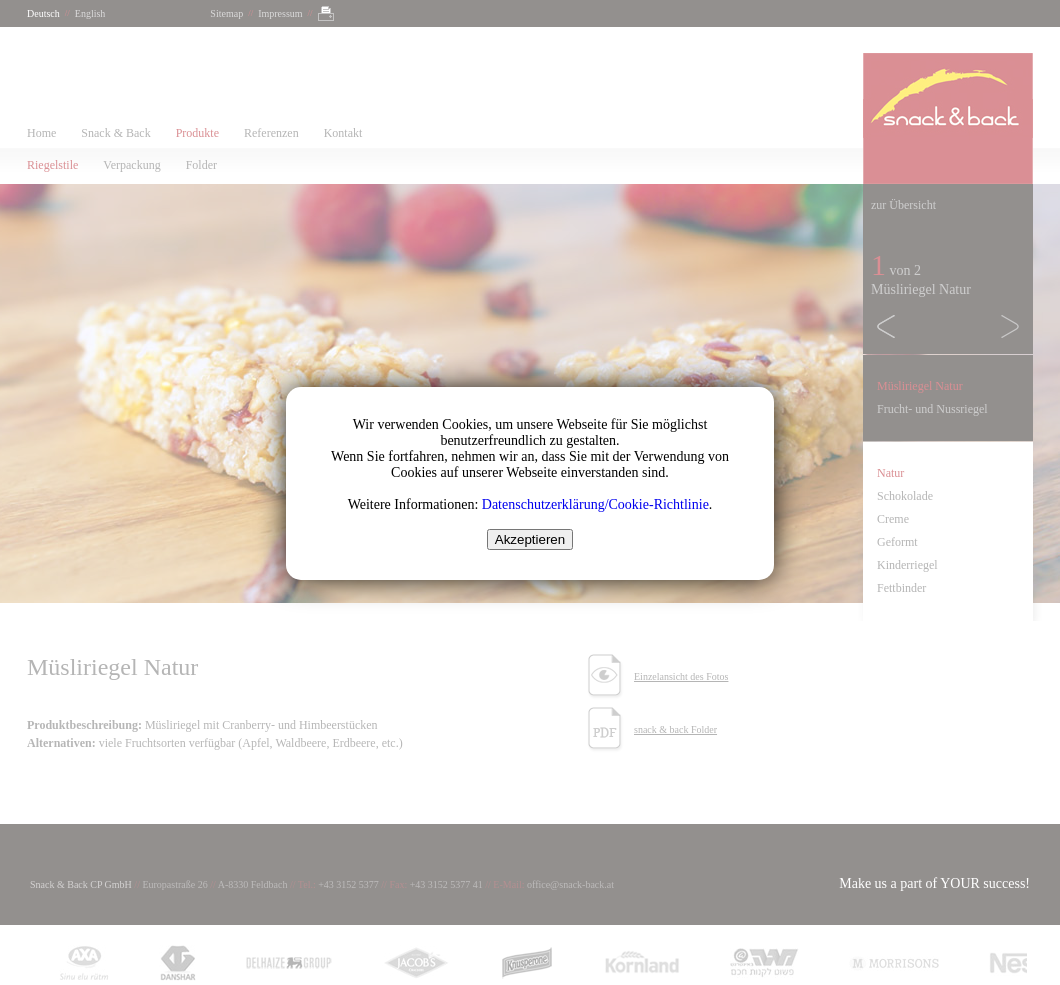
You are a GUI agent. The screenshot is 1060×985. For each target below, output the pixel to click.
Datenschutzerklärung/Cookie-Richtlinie (595, 504)
